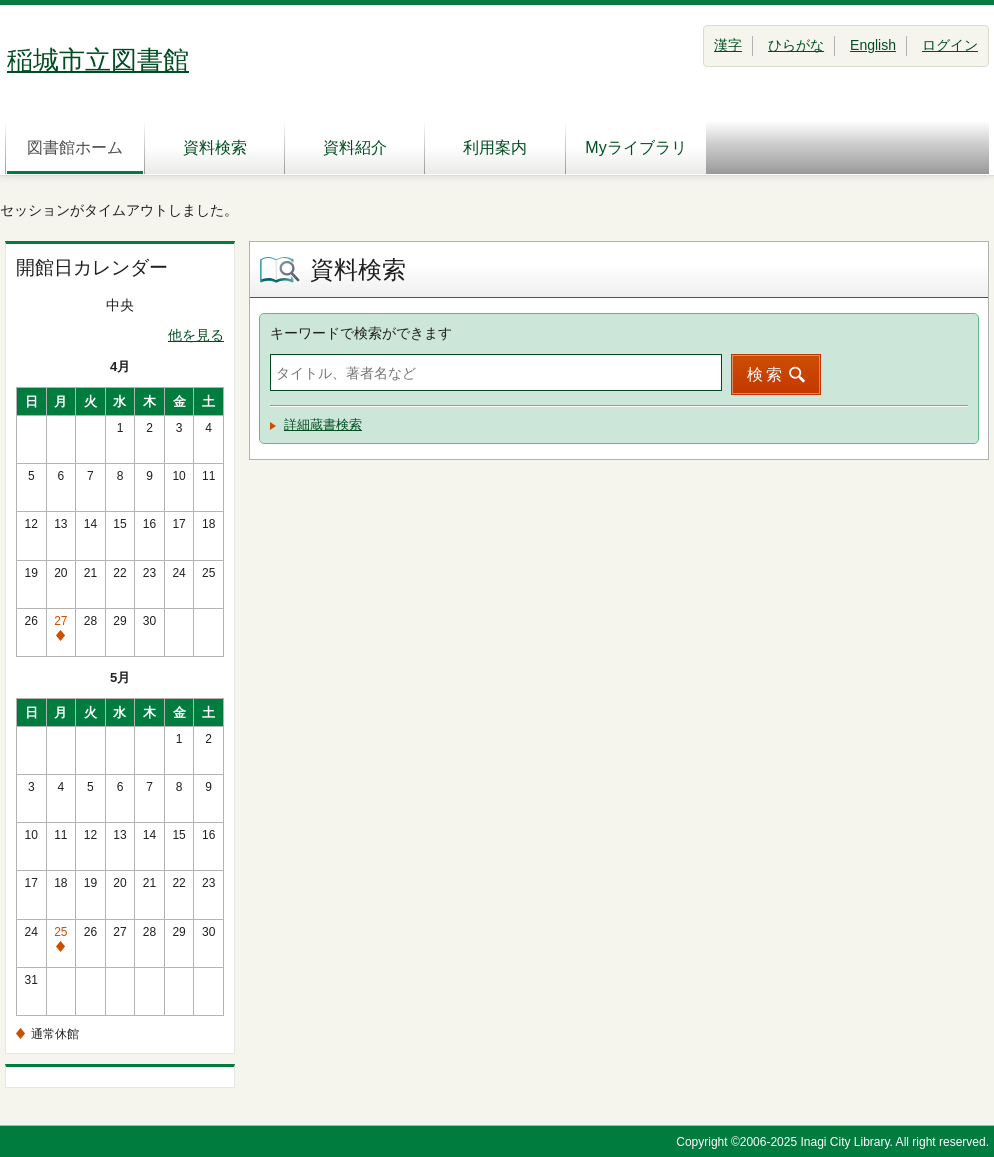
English (873, 45)
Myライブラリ (635, 147)
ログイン (950, 45)
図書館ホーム (75, 147)
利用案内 (495, 147)
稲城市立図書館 (98, 60)
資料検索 (215, 147)
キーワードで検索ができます (361, 333)
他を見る (196, 335)
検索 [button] (766, 374)
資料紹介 (355, 147)
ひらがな (796, 45)
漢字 (728, 45)
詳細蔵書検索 (323, 424)
